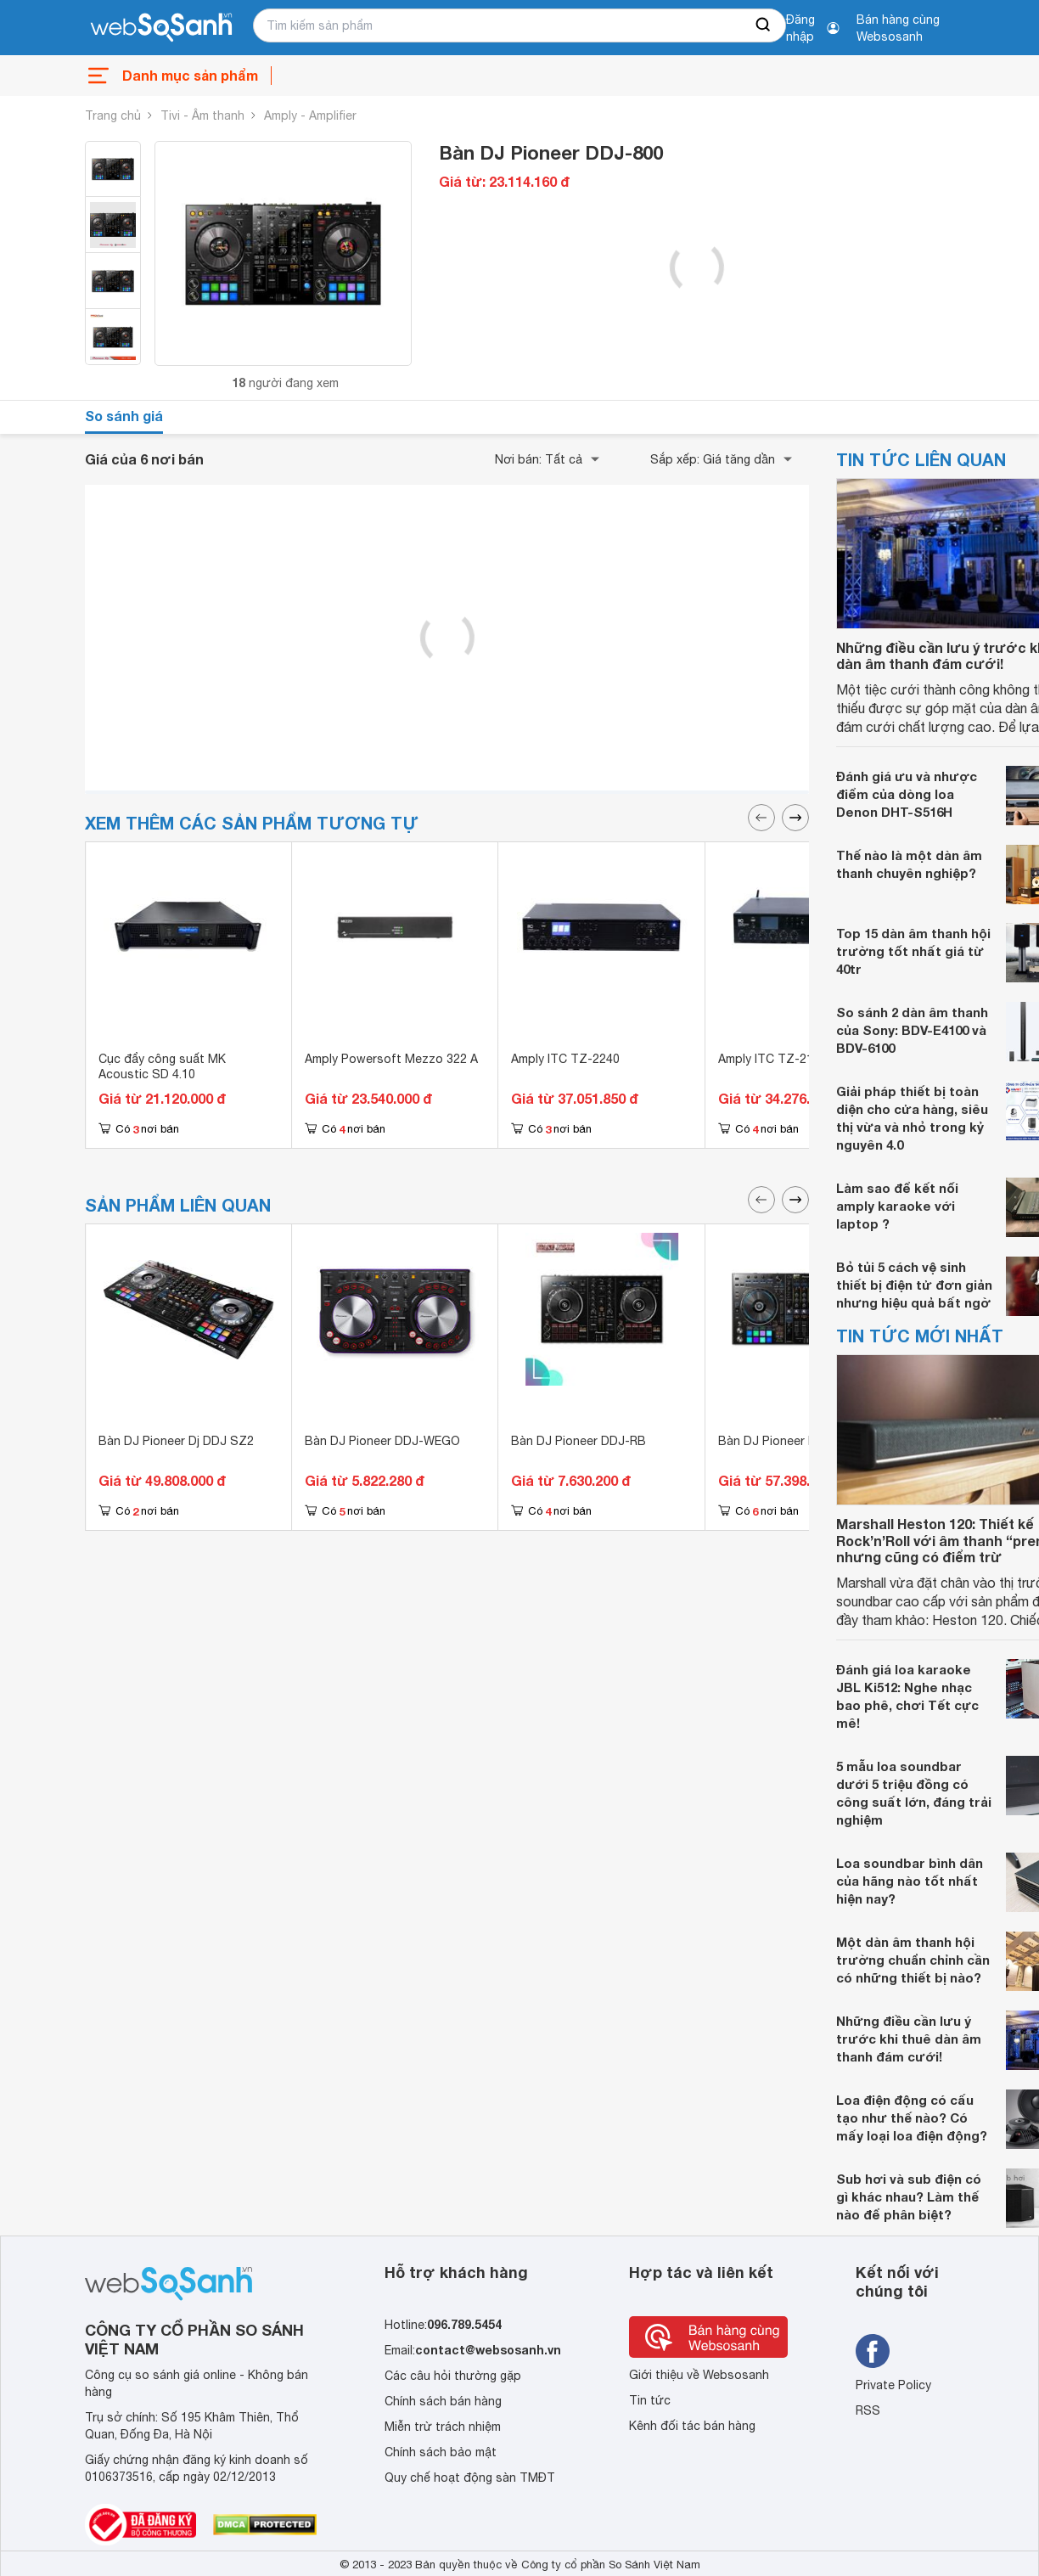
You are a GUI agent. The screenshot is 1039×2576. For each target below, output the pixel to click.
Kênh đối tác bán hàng (692, 2426)
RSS (868, 2410)
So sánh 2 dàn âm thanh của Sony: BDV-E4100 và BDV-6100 (912, 1029)
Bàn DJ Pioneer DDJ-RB (578, 1441)
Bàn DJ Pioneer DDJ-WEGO (382, 1441)
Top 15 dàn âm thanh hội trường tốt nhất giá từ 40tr (913, 950)
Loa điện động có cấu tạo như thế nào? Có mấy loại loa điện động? (911, 2117)
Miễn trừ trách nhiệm (443, 2426)
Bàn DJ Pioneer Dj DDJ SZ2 (176, 1441)
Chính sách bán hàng (443, 2401)
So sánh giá (124, 416)
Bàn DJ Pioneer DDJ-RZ (785, 1441)
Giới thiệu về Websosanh (699, 2375)
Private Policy (893, 2385)
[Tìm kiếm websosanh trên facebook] (873, 2351)
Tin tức (650, 2400)
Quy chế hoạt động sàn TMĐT (470, 2477)
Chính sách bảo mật (441, 2452)
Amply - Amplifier (310, 115)
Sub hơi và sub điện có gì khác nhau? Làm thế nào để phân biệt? (908, 2196)
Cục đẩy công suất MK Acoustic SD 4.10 (162, 1066)
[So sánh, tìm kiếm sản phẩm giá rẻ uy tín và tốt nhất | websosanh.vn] (161, 28)
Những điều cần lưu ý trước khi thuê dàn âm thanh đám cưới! (908, 2038)
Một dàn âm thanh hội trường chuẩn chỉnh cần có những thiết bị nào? (913, 1959)
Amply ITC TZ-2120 (772, 1059)
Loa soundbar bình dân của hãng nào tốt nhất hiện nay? (909, 1880)
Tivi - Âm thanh (202, 115)
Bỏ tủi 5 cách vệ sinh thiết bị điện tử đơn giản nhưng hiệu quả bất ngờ (914, 1284)
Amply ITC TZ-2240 (565, 1059)
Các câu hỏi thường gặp (453, 2375)
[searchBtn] (764, 25)
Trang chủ (113, 115)
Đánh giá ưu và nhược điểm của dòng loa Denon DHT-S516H (906, 793)
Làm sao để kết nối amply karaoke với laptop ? (897, 1205)
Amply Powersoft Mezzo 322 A (391, 1059)
